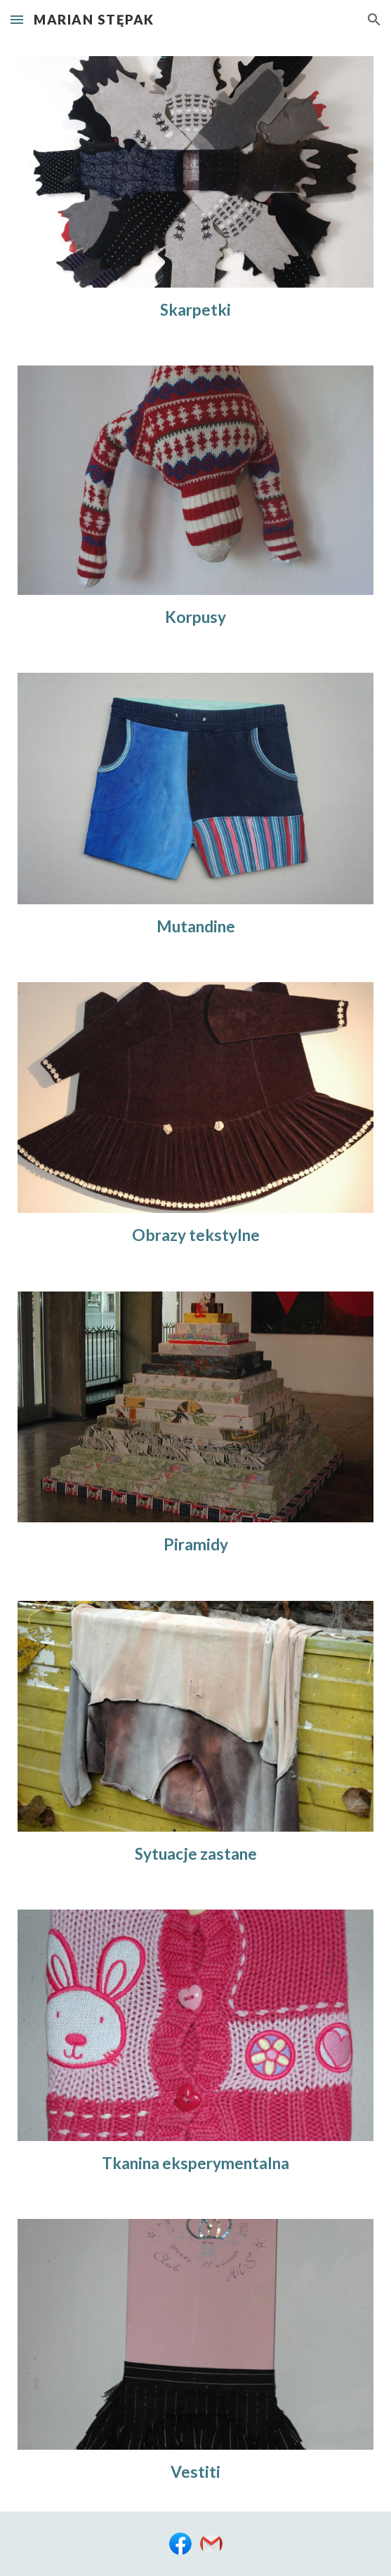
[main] (195, 310)
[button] (17, 19)
